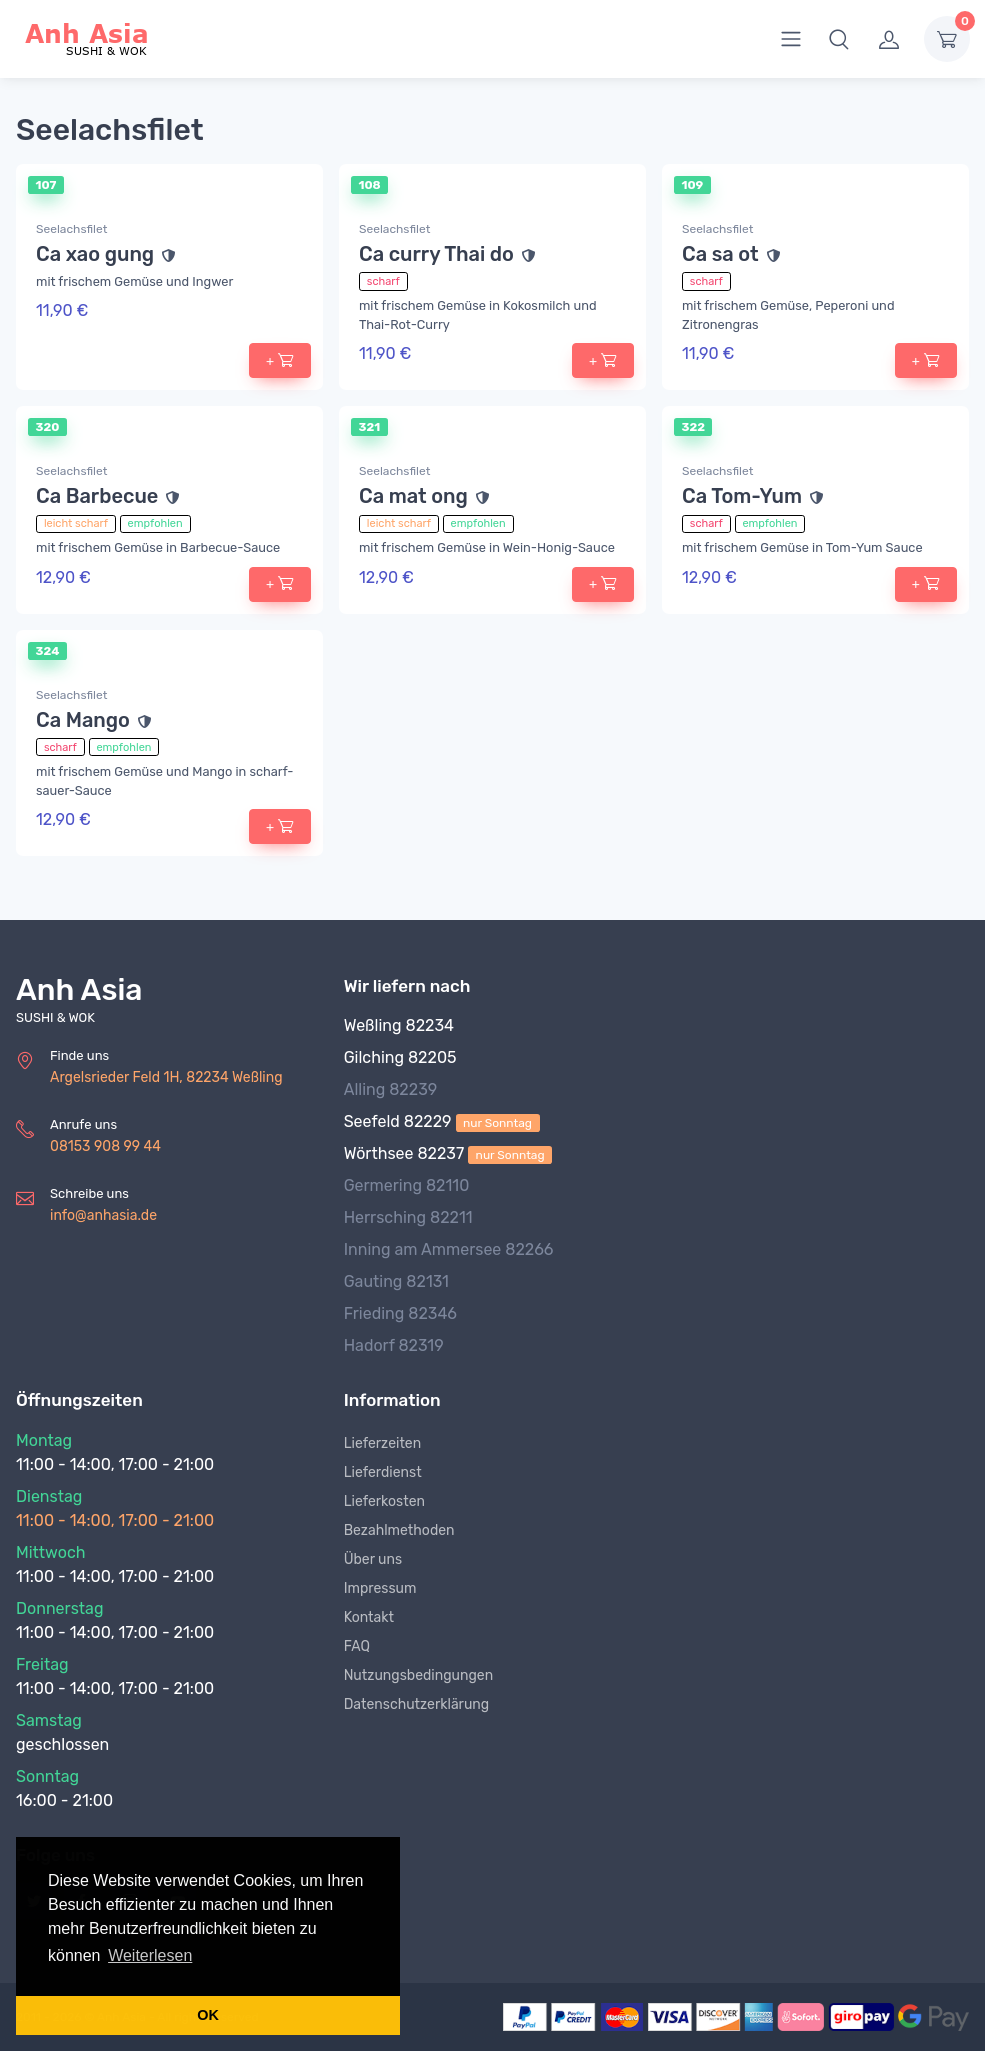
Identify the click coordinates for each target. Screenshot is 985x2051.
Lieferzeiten (383, 1443)
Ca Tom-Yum (742, 496)
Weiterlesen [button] (150, 1955)
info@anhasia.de (103, 1215)
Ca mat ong (413, 496)
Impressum (380, 1588)
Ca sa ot (720, 254)
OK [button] (208, 2015)
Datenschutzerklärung (417, 1704)
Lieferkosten (384, 1501)
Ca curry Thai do (436, 254)
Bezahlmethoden (399, 1530)
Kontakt (369, 1617)
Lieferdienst (383, 1472)
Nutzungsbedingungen (418, 1675)
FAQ (357, 1646)
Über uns (373, 1559)
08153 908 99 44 (105, 1146)
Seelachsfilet (71, 229)
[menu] (791, 39)
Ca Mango (83, 720)
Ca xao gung (95, 254)
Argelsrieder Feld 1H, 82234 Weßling (166, 1077)
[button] (839, 39)
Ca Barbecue (97, 496)
